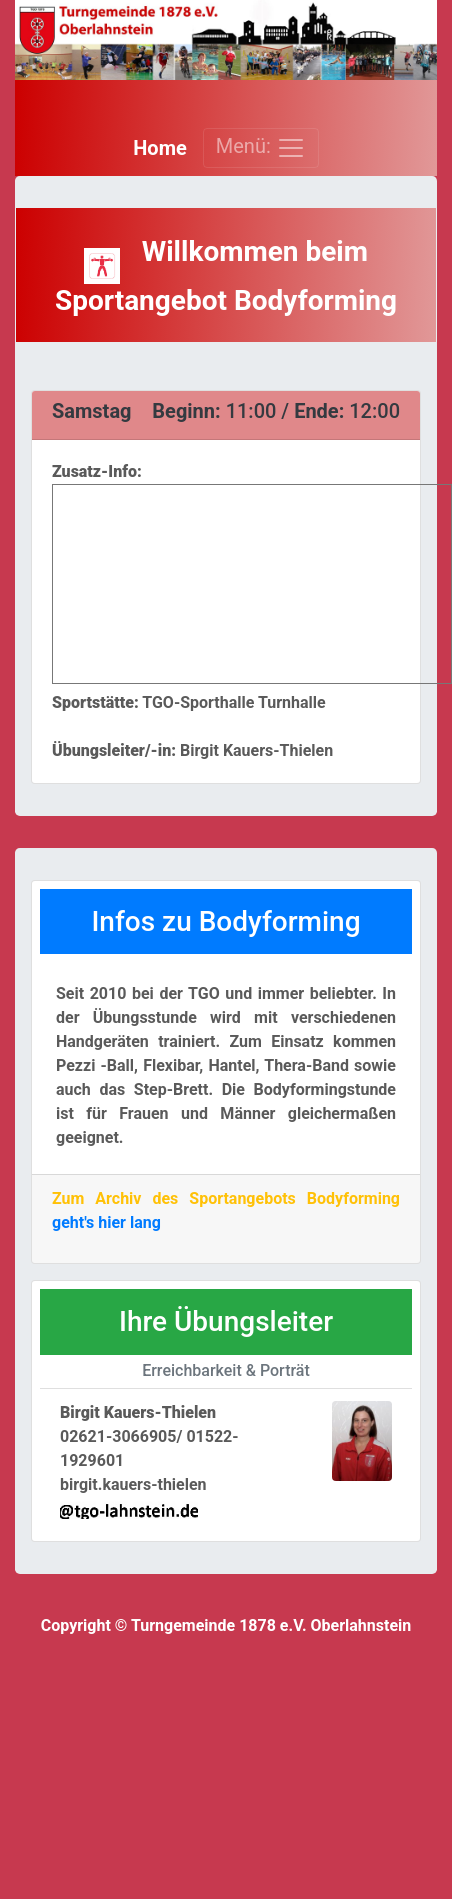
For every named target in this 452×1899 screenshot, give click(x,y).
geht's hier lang (106, 1222)
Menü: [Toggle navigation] (261, 148)
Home (160, 148)
